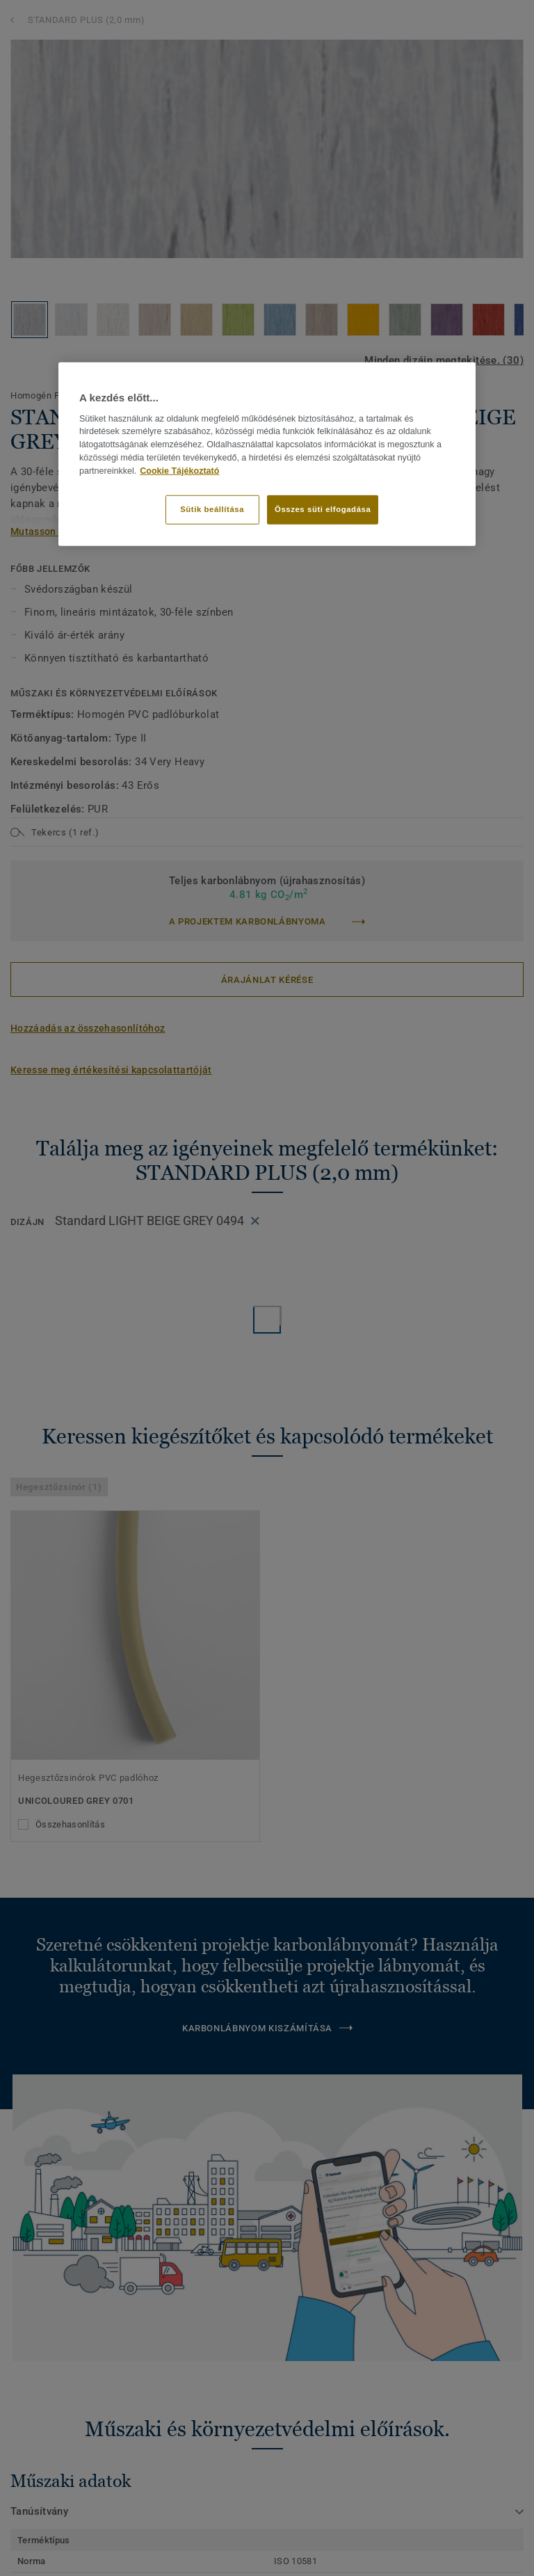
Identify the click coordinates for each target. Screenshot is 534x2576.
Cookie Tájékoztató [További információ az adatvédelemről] (179, 471)
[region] (267, 453)
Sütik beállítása (212, 509)
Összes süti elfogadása (323, 509)
